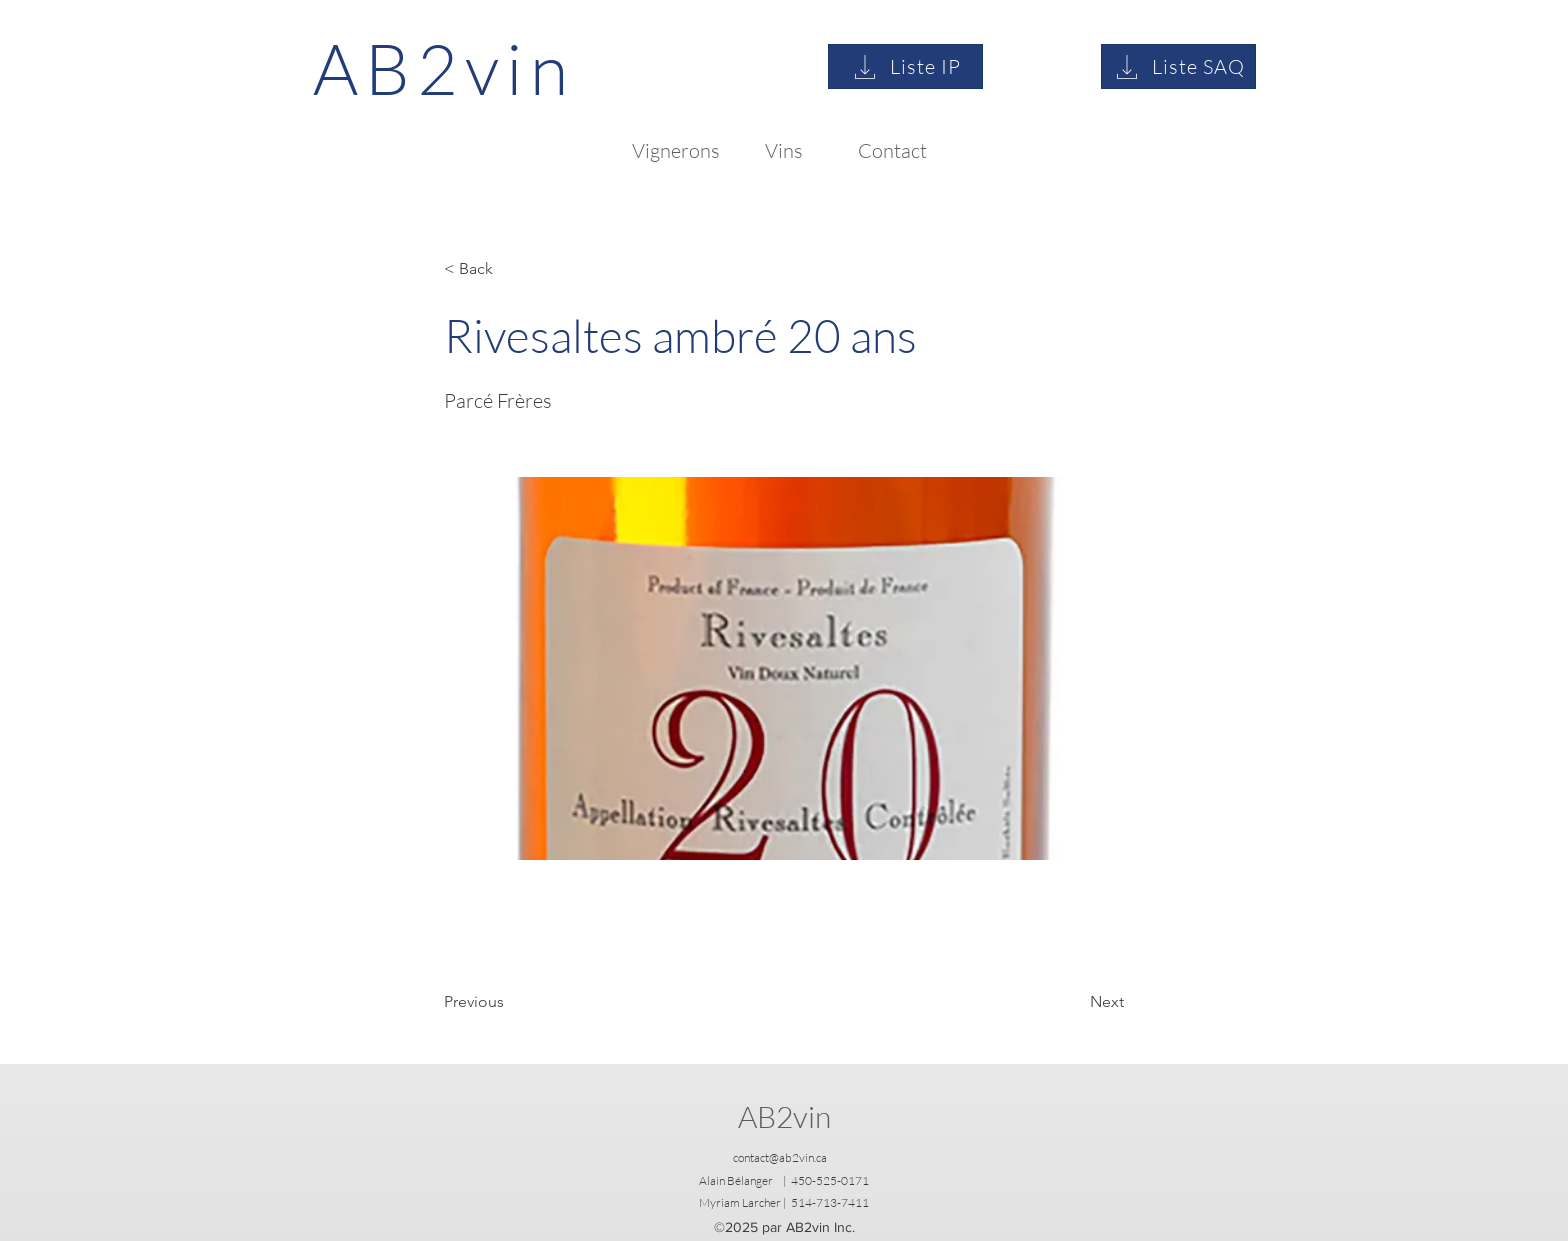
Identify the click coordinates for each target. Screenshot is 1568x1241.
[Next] (1074, 1002)
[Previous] (510, 1002)
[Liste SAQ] (1178, 66)
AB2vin (784, 1116)
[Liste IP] (905, 66)
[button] (510, 269)
